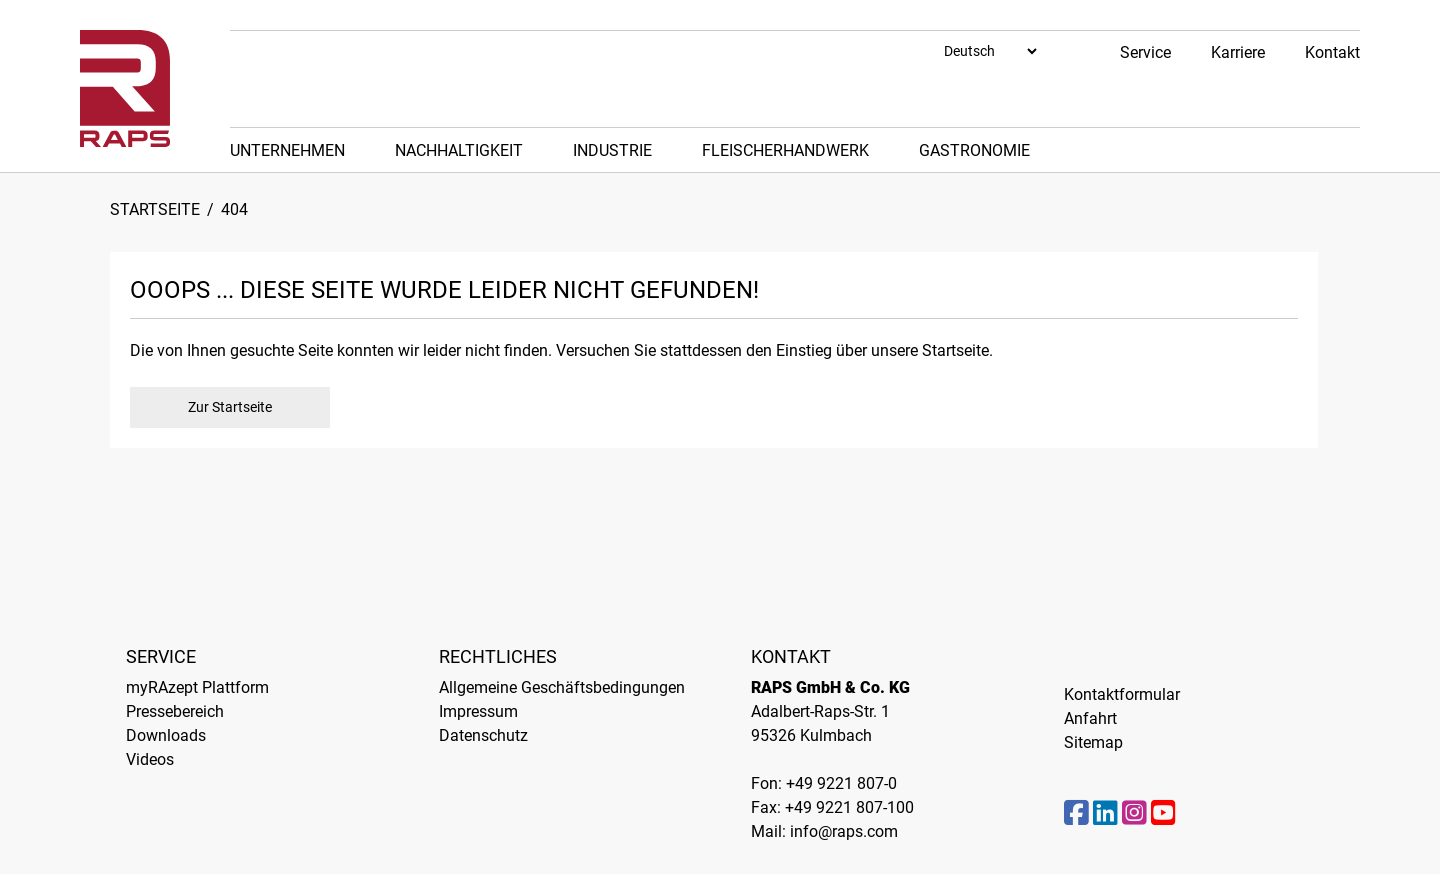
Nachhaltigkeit (459, 150)
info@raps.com (844, 831)
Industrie (612, 150)
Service (1145, 52)
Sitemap (1093, 742)
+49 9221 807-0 (841, 783)
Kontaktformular (1122, 694)
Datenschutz (483, 735)
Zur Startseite (230, 407)
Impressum (478, 711)
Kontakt (1332, 52)
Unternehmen (287, 150)
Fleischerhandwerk (785, 150)
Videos (150, 759)
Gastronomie (974, 150)
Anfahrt (1090, 718)
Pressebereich (175, 711)
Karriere (1238, 52)
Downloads (166, 735)
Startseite (155, 209)
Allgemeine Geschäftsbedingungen (562, 687)
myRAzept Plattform (197, 687)
